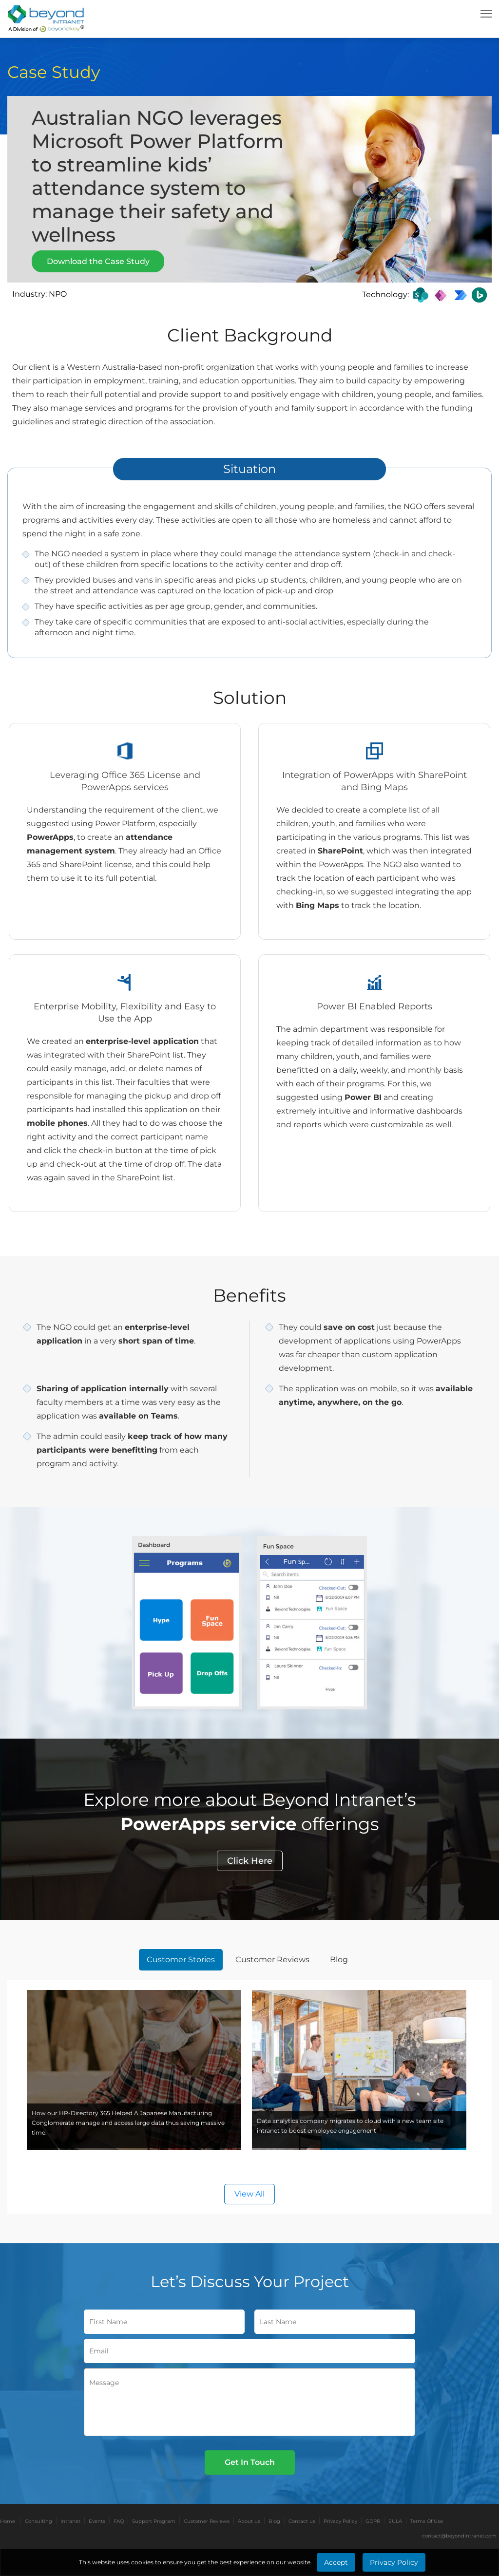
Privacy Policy (340, 2521)
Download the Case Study (98, 261)
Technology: (385, 294)
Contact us (301, 2521)
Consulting (38, 2521)
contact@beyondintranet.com (459, 2536)
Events (97, 2521)
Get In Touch (250, 2462)
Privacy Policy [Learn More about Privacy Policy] (394, 2562)
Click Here (249, 1861)
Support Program (153, 2521)
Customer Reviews (207, 2521)
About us (249, 2521)
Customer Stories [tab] (181, 1959)
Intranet (70, 2521)
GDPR (372, 2521)
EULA (395, 2521)
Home (7, 2521)
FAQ (119, 2521)
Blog (274, 2521)
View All (249, 2193)
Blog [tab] (339, 1959)
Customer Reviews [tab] (272, 1959)
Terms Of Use (426, 2521)
